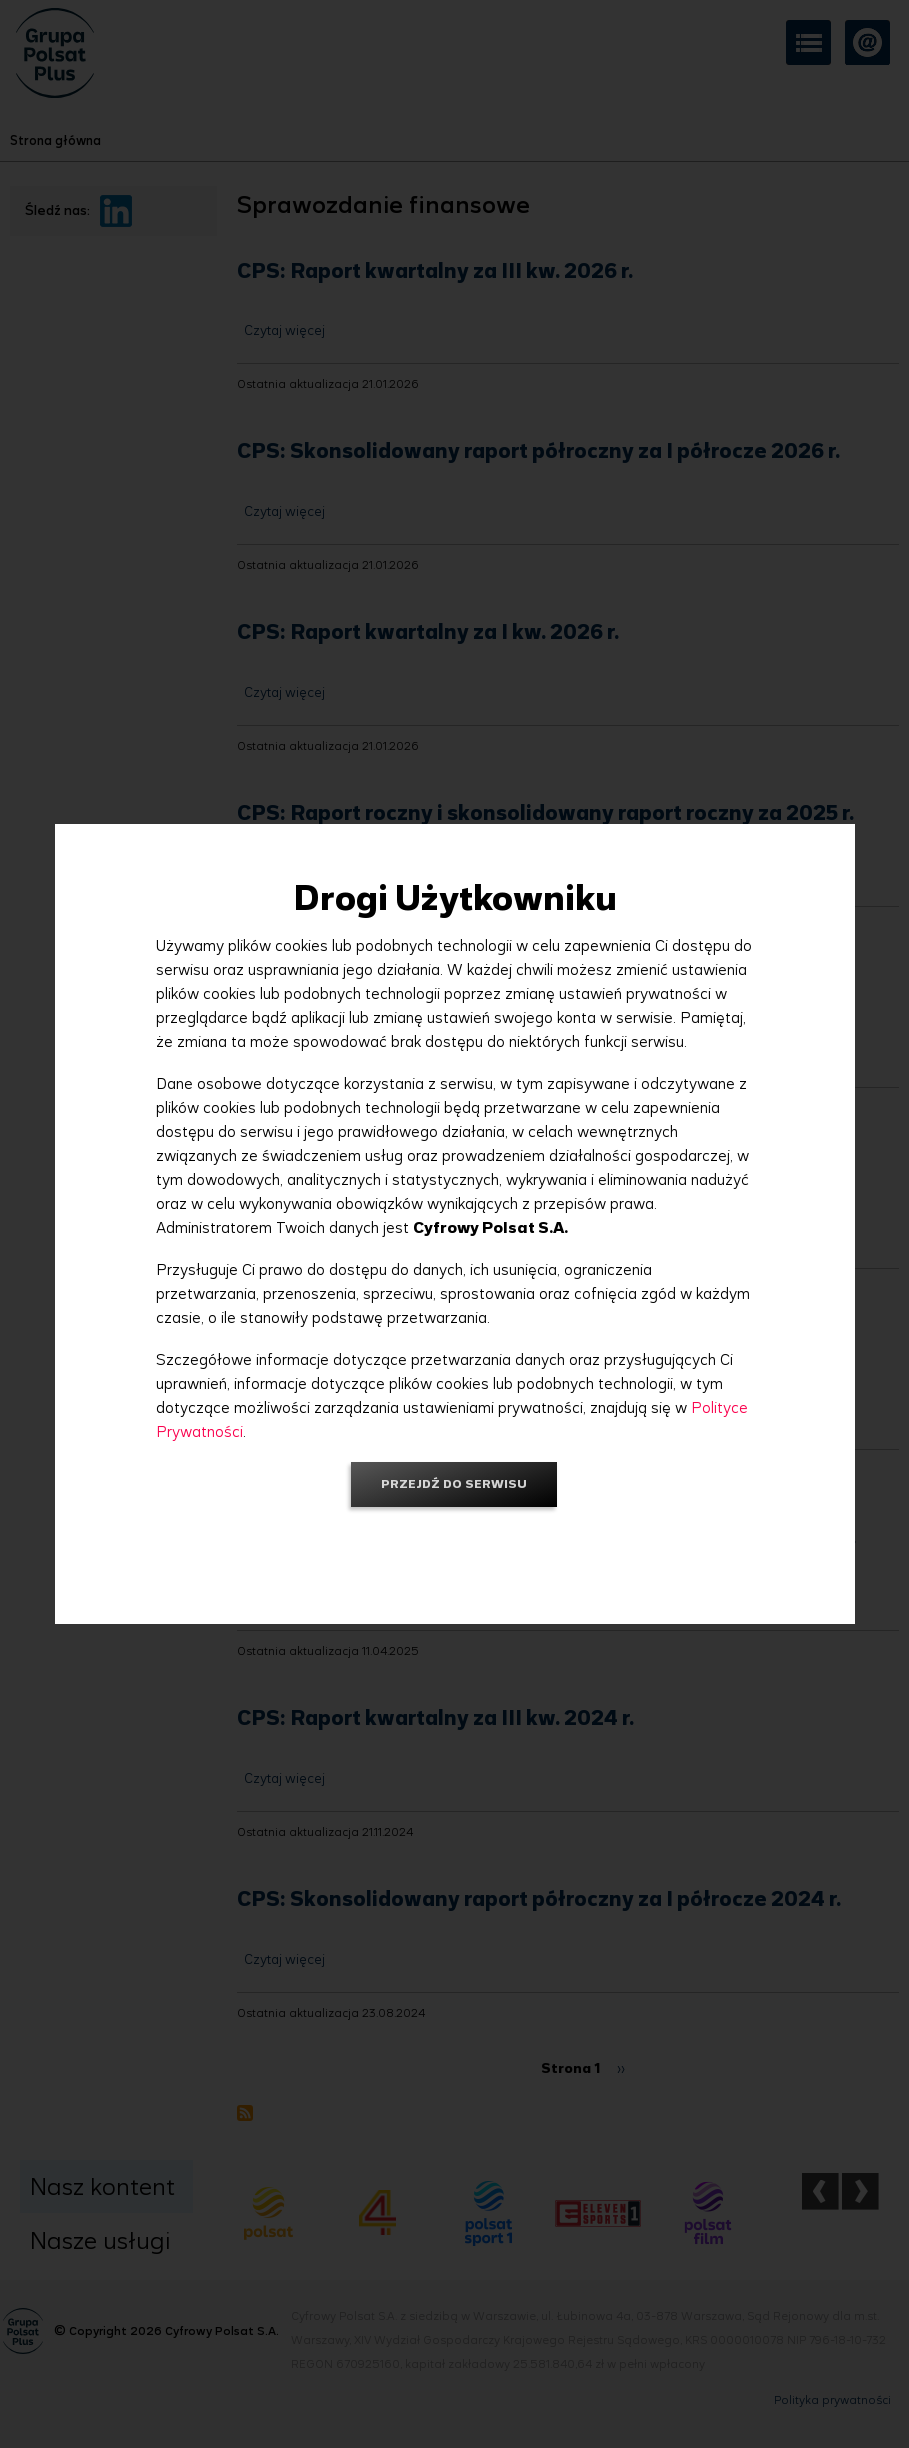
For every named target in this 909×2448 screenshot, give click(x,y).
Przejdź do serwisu (454, 1483)
